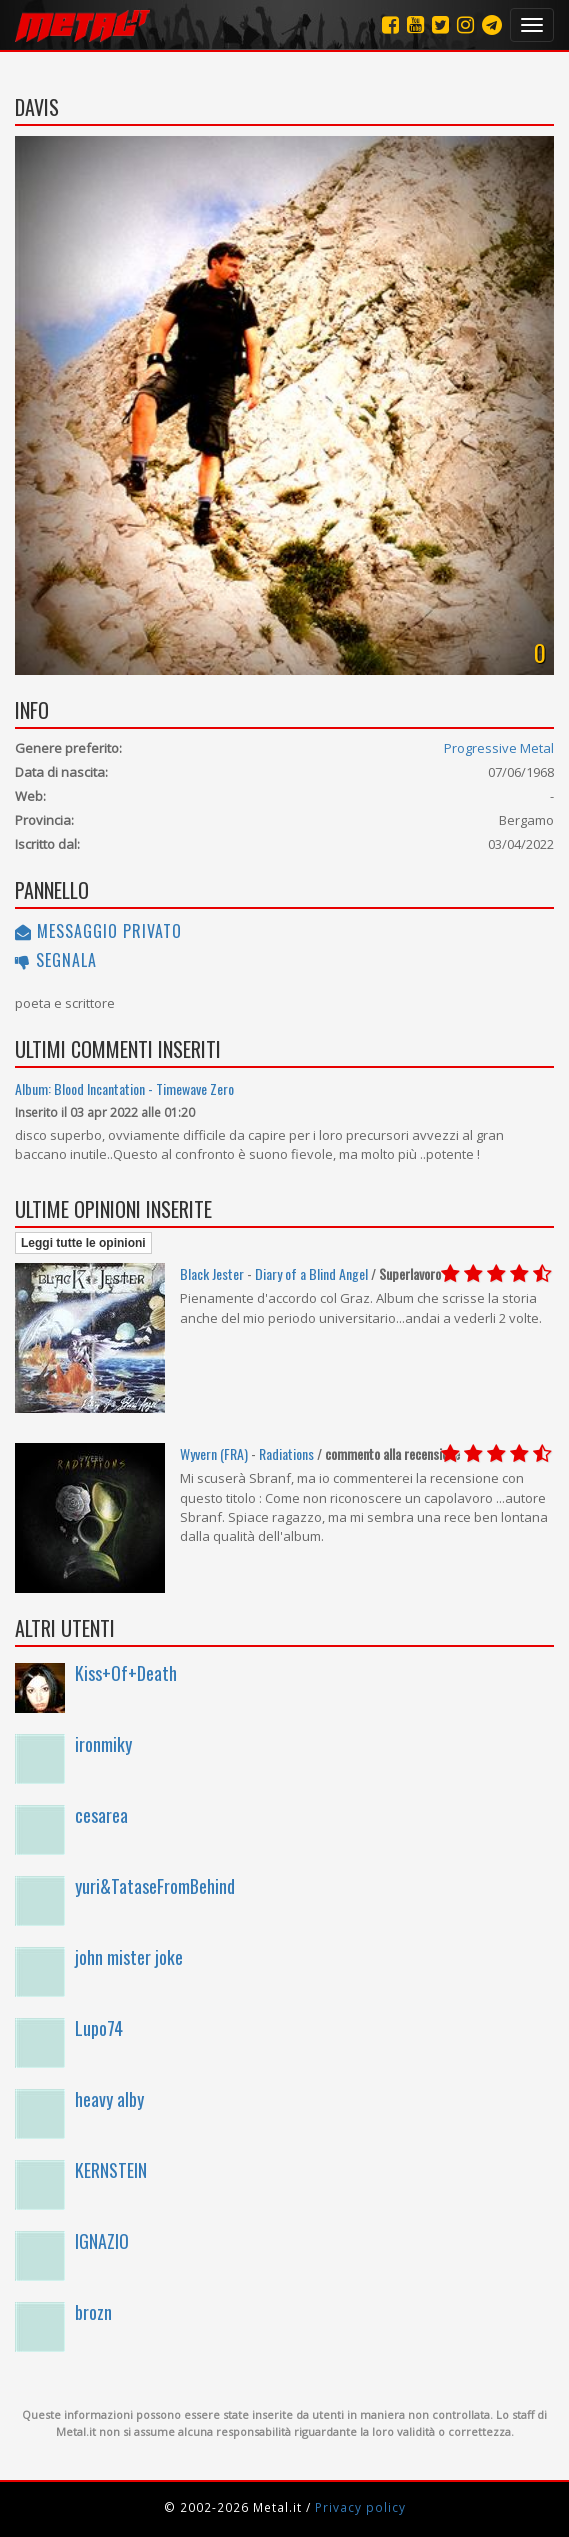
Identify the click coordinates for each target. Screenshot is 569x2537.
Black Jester (212, 1273)
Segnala (56, 960)
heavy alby (109, 2099)
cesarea (101, 1815)
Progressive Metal (499, 748)
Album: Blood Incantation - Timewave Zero (124, 1088)
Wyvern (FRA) (214, 1453)
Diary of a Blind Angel (311, 1273)
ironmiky (103, 1744)
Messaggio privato (98, 931)
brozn (93, 2312)
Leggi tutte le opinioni (83, 1243)
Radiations (286, 1453)
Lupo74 (99, 2028)
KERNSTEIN (111, 2170)
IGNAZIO (102, 2241)
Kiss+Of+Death (126, 1673)
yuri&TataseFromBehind (155, 1886)
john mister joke (129, 1957)
